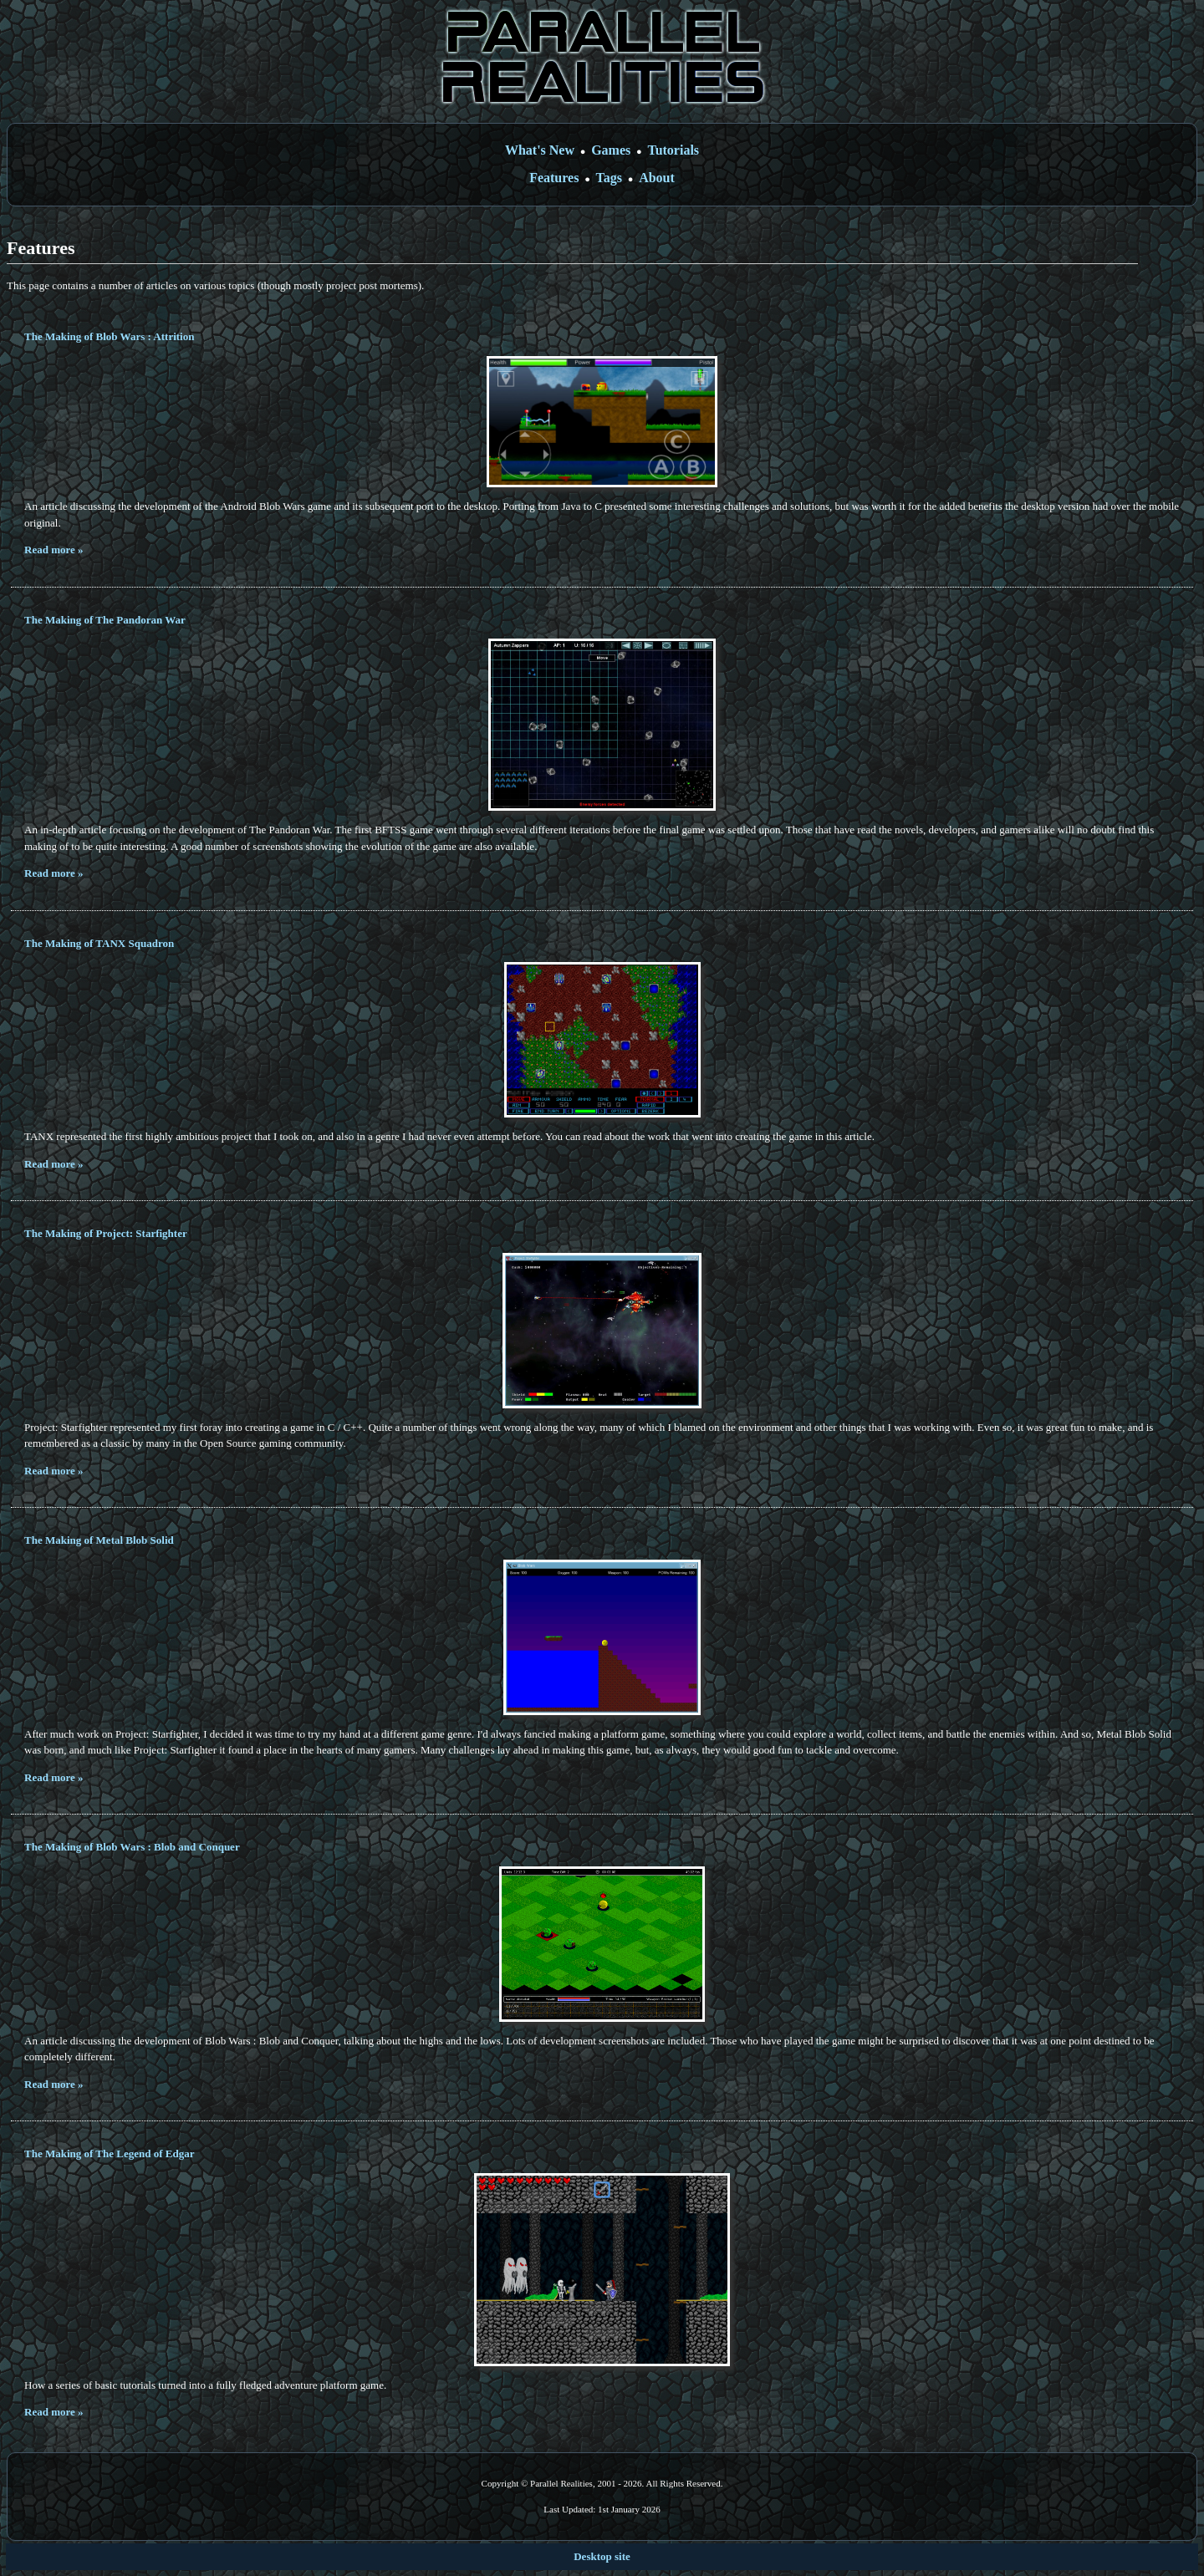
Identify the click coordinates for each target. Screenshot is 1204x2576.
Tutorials (673, 150)
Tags (609, 178)
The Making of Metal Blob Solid (99, 1540)
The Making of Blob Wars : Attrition (109, 336)
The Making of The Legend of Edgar (109, 2153)
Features (554, 178)
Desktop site (602, 2556)
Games (610, 150)
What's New (539, 150)
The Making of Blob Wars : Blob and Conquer (132, 1846)
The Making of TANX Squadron (99, 943)
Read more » (54, 549)
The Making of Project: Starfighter (105, 1233)
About (657, 178)
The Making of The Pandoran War (105, 619)
